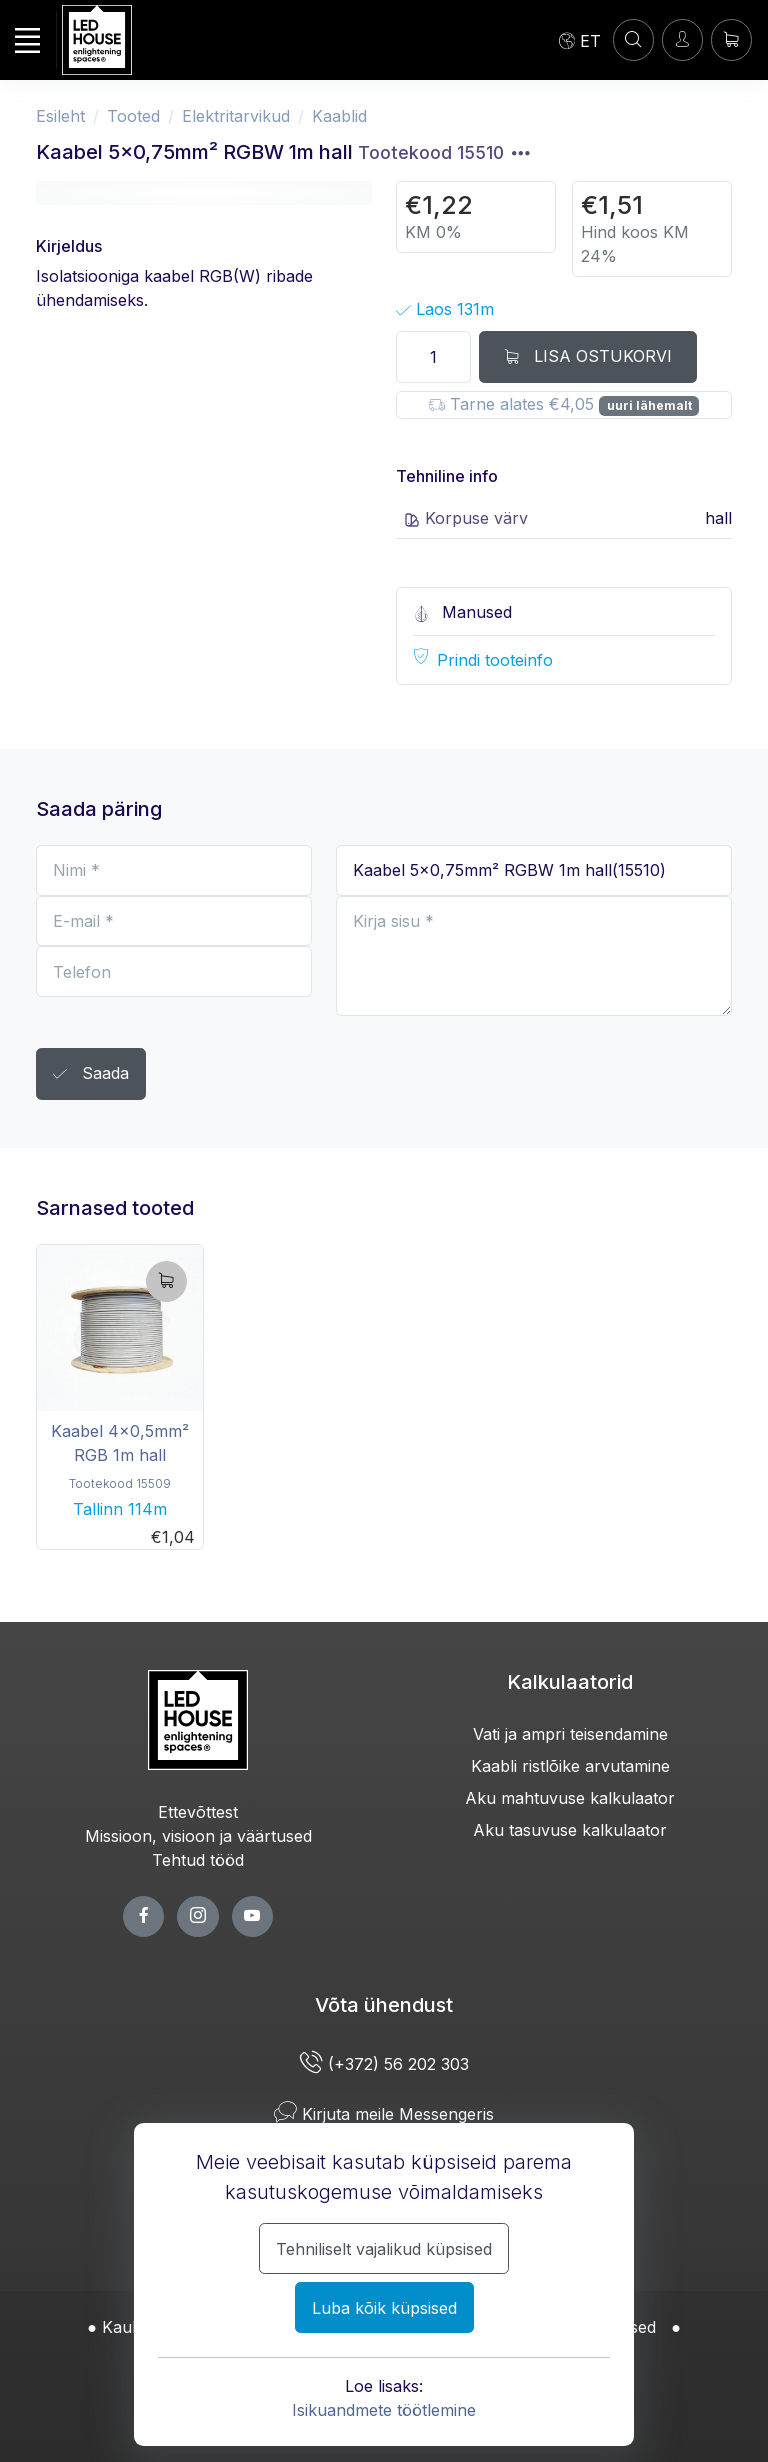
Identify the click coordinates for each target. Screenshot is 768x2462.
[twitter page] (197, 1916)
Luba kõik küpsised (384, 2308)
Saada (91, 1074)
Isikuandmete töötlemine (384, 2410)
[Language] (580, 40)
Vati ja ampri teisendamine (570, 1734)
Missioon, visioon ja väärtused (198, 1836)
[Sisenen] (682, 39)
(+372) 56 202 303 (384, 2064)
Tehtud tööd (198, 1860)
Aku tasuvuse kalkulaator (570, 1830)
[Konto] (633, 39)
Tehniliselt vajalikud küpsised (384, 2249)
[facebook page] (143, 1916)
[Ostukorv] (731, 39)
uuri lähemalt (649, 405)
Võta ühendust (384, 2005)
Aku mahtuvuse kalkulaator (570, 1798)
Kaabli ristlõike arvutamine (570, 1766)
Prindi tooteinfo (495, 660)
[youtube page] (252, 1916)
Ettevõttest (198, 1812)
